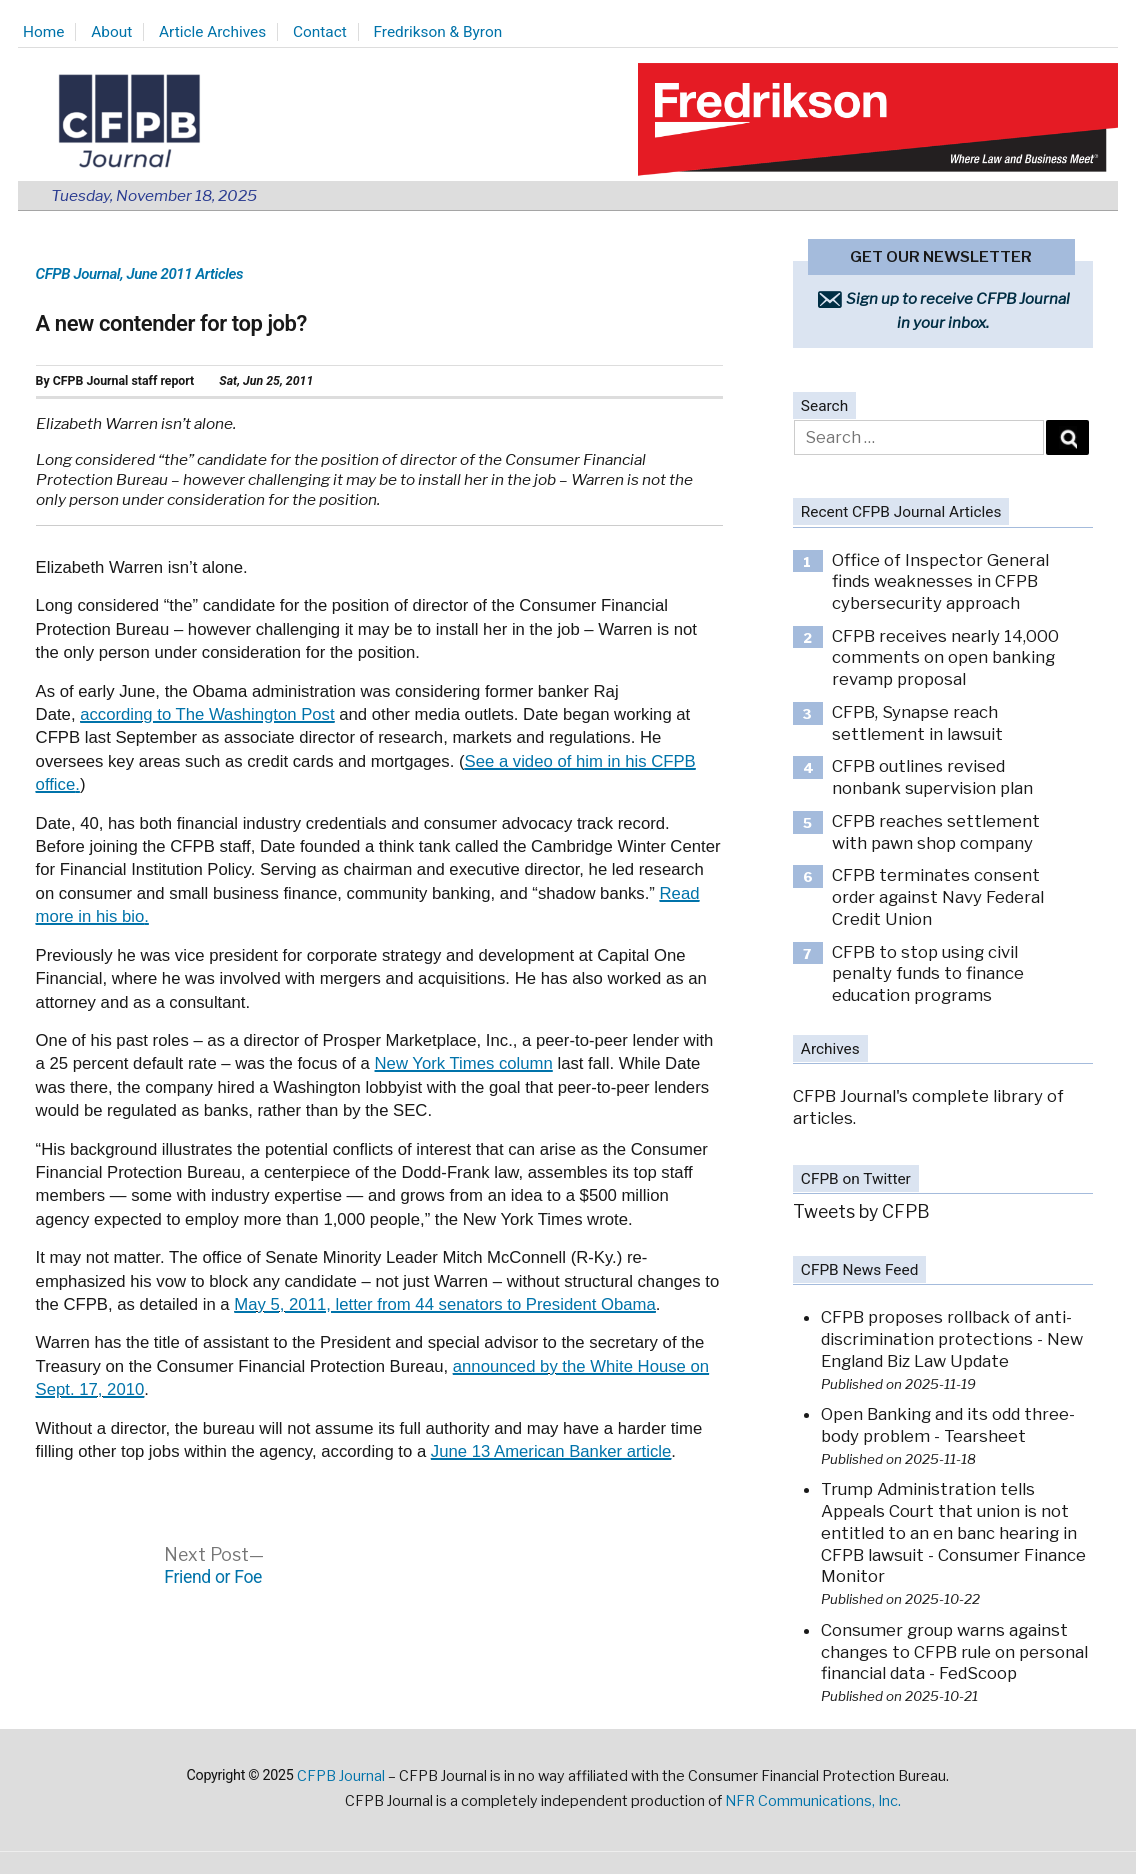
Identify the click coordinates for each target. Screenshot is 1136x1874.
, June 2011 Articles (181, 274)
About (111, 32)
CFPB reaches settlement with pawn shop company (936, 832)
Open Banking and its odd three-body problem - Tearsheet (948, 1425)
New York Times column (464, 1063)
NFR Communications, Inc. (813, 1801)
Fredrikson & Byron (438, 32)
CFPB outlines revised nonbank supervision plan (932, 777)
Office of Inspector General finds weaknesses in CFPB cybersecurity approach (940, 581)
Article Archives (212, 32)
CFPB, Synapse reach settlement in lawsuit (917, 723)
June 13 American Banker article (551, 1451)
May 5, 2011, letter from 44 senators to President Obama (445, 1304)
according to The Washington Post (207, 714)
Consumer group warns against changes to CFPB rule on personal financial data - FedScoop (954, 1651)
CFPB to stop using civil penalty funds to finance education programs (928, 973)
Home (43, 32)
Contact (320, 32)
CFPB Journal (78, 274)
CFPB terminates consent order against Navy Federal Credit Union (938, 896)
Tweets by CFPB (861, 1211)
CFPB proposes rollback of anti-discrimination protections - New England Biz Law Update (952, 1338)
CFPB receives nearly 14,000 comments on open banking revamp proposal (945, 657)
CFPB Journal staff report (124, 381)
